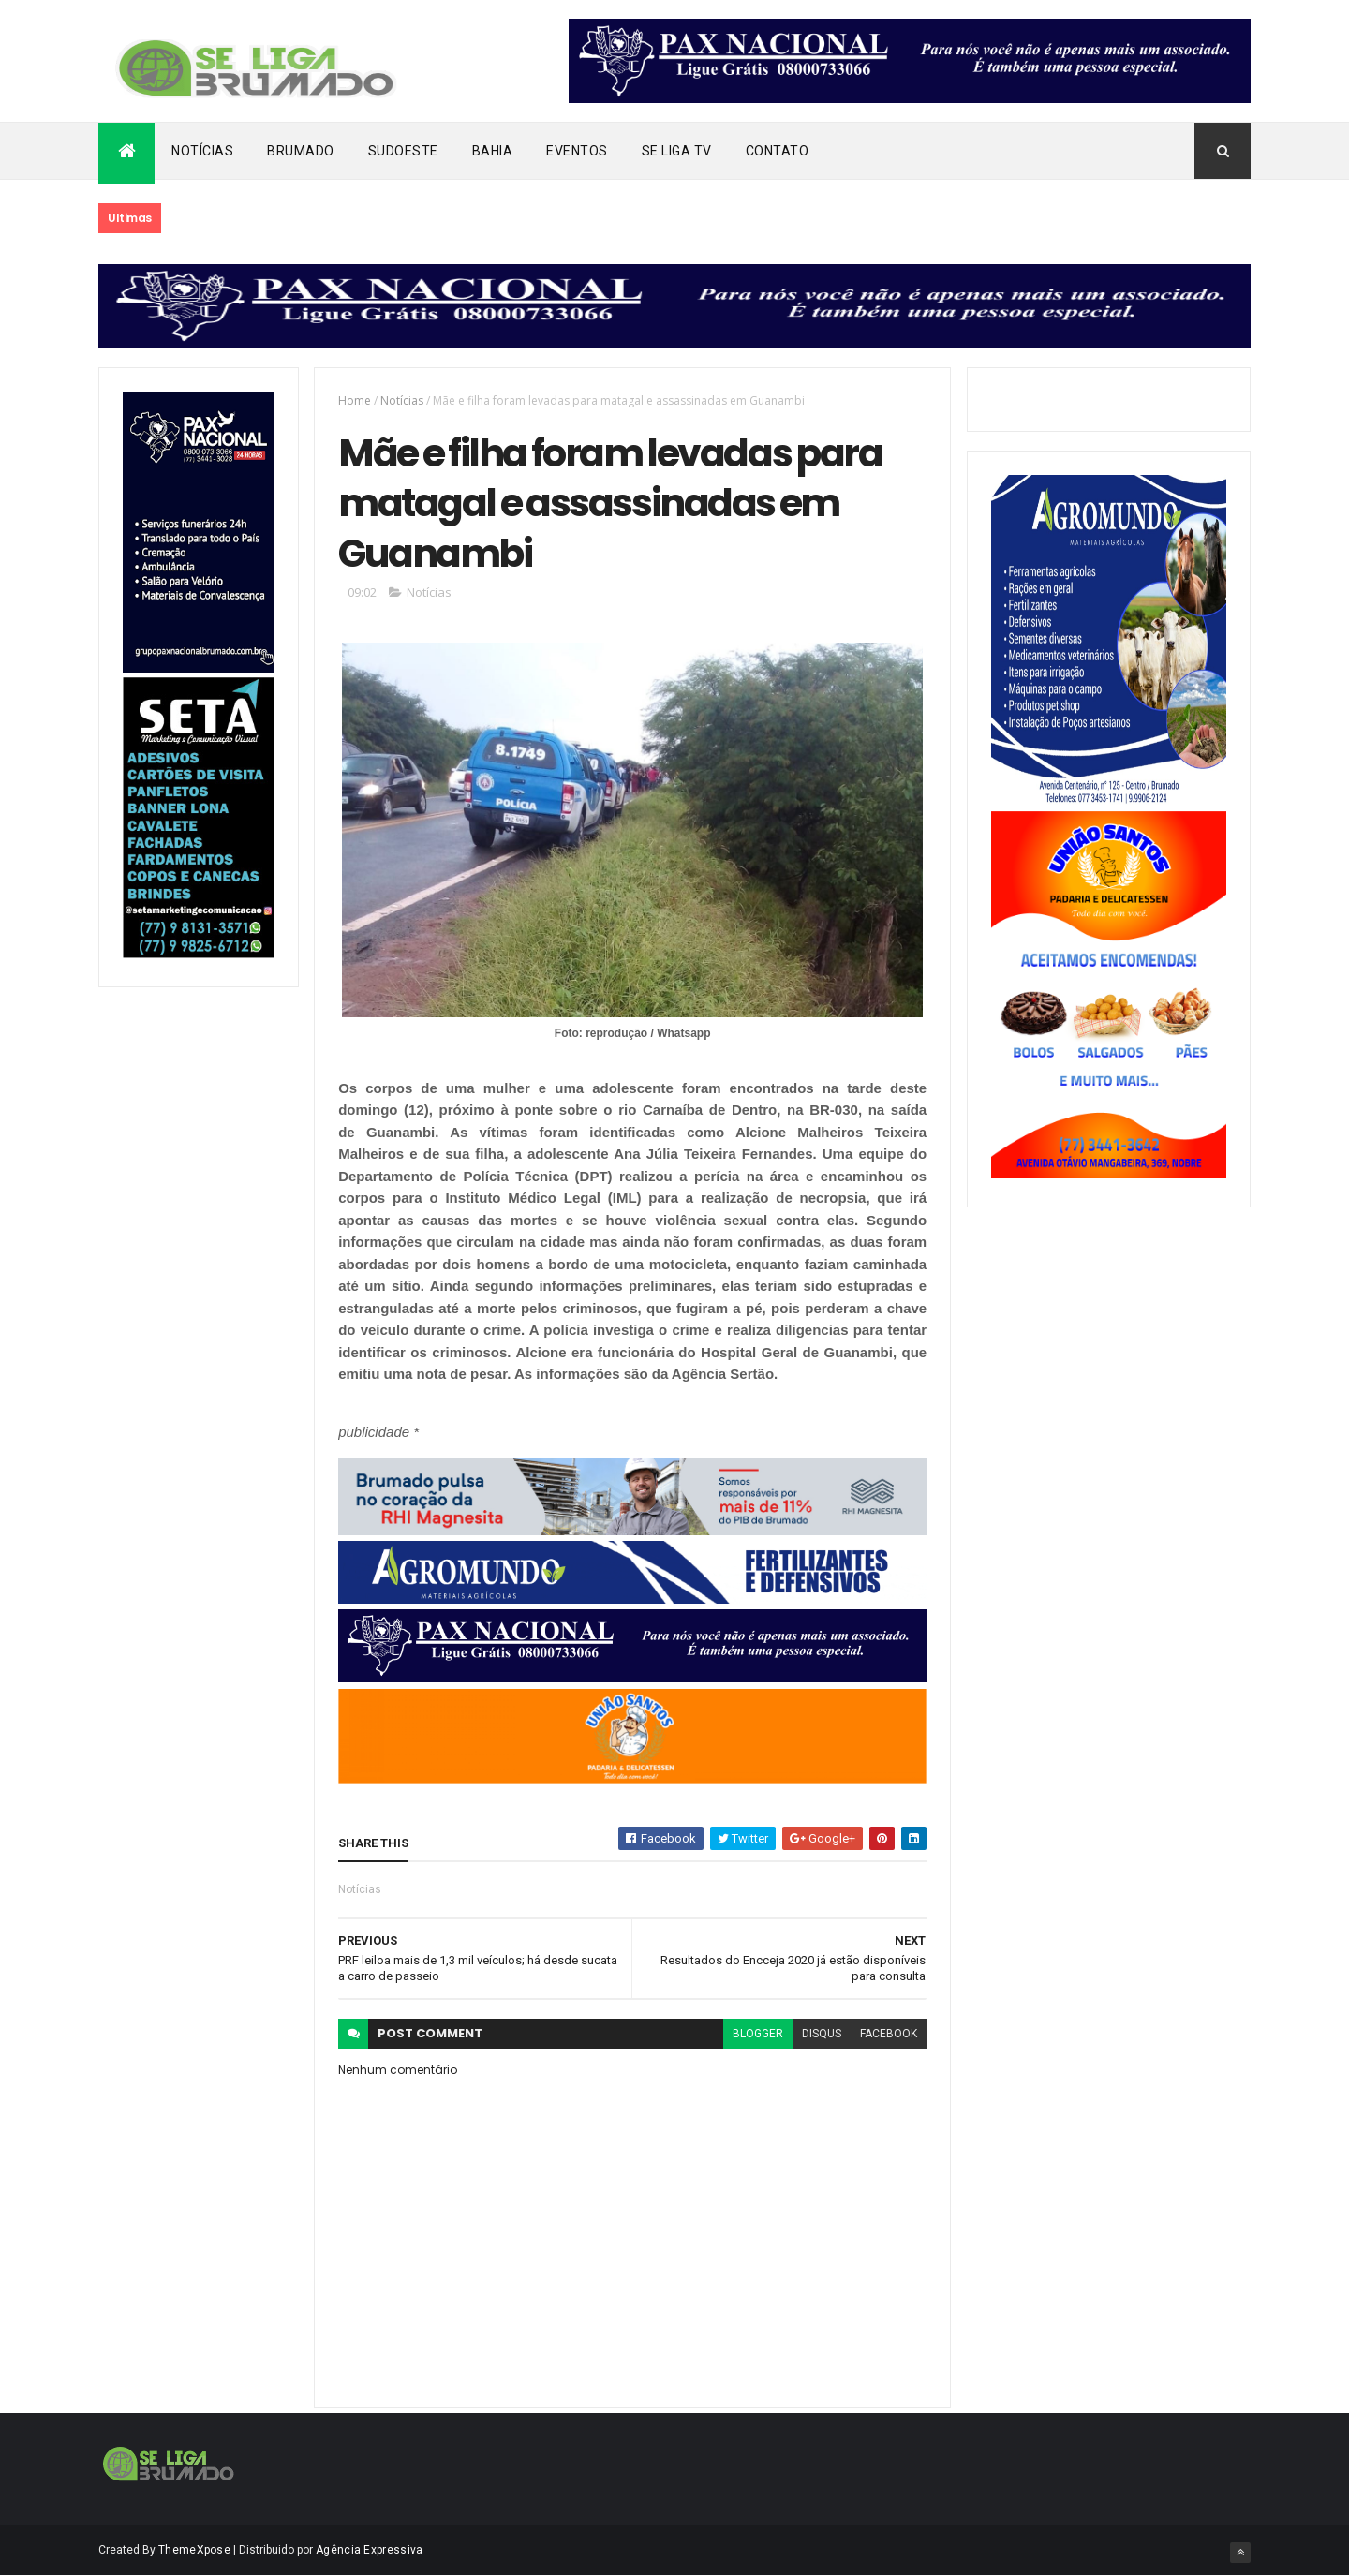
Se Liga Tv (677, 150)
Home (354, 400)
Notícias (202, 150)
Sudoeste (403, 150)
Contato (777, 150)
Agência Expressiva (369, 2549)
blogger (758, 2033)
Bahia (492, 150)
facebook (888, 2033)
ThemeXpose (194, 2549)
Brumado (300, 150)
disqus (821, 2033)
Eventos (577, 150)
